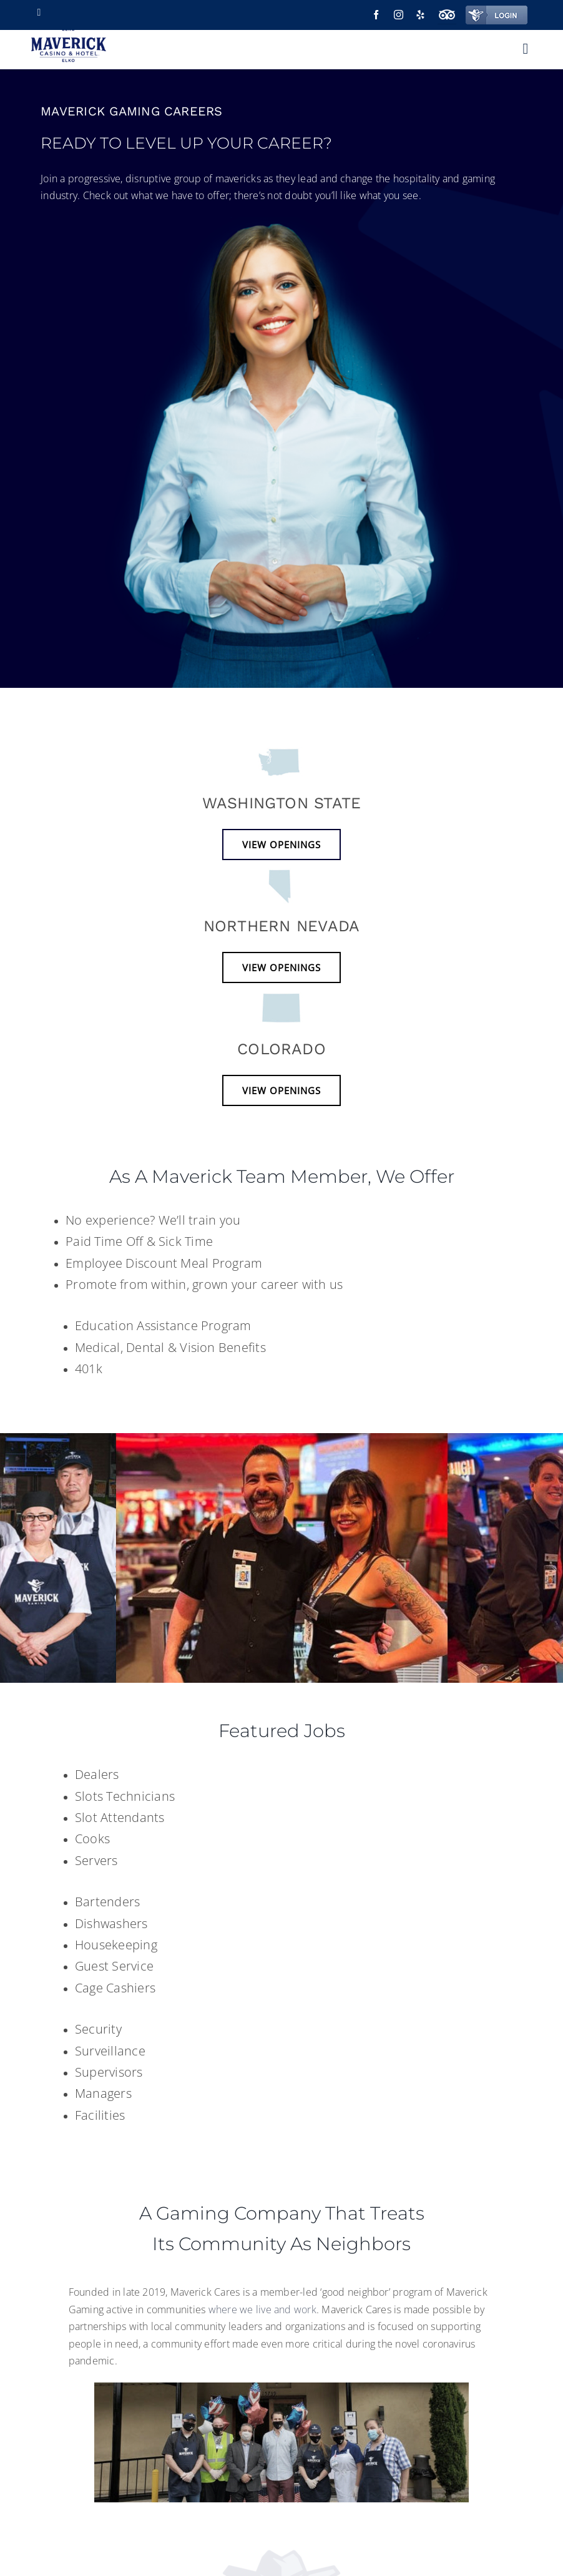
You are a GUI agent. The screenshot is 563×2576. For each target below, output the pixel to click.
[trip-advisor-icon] (447, 10)
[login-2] (496, 10)
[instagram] (398, 14)
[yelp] (420, 14)
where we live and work (262, 2309)
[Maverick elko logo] (68, 36)
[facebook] (376, 14)
